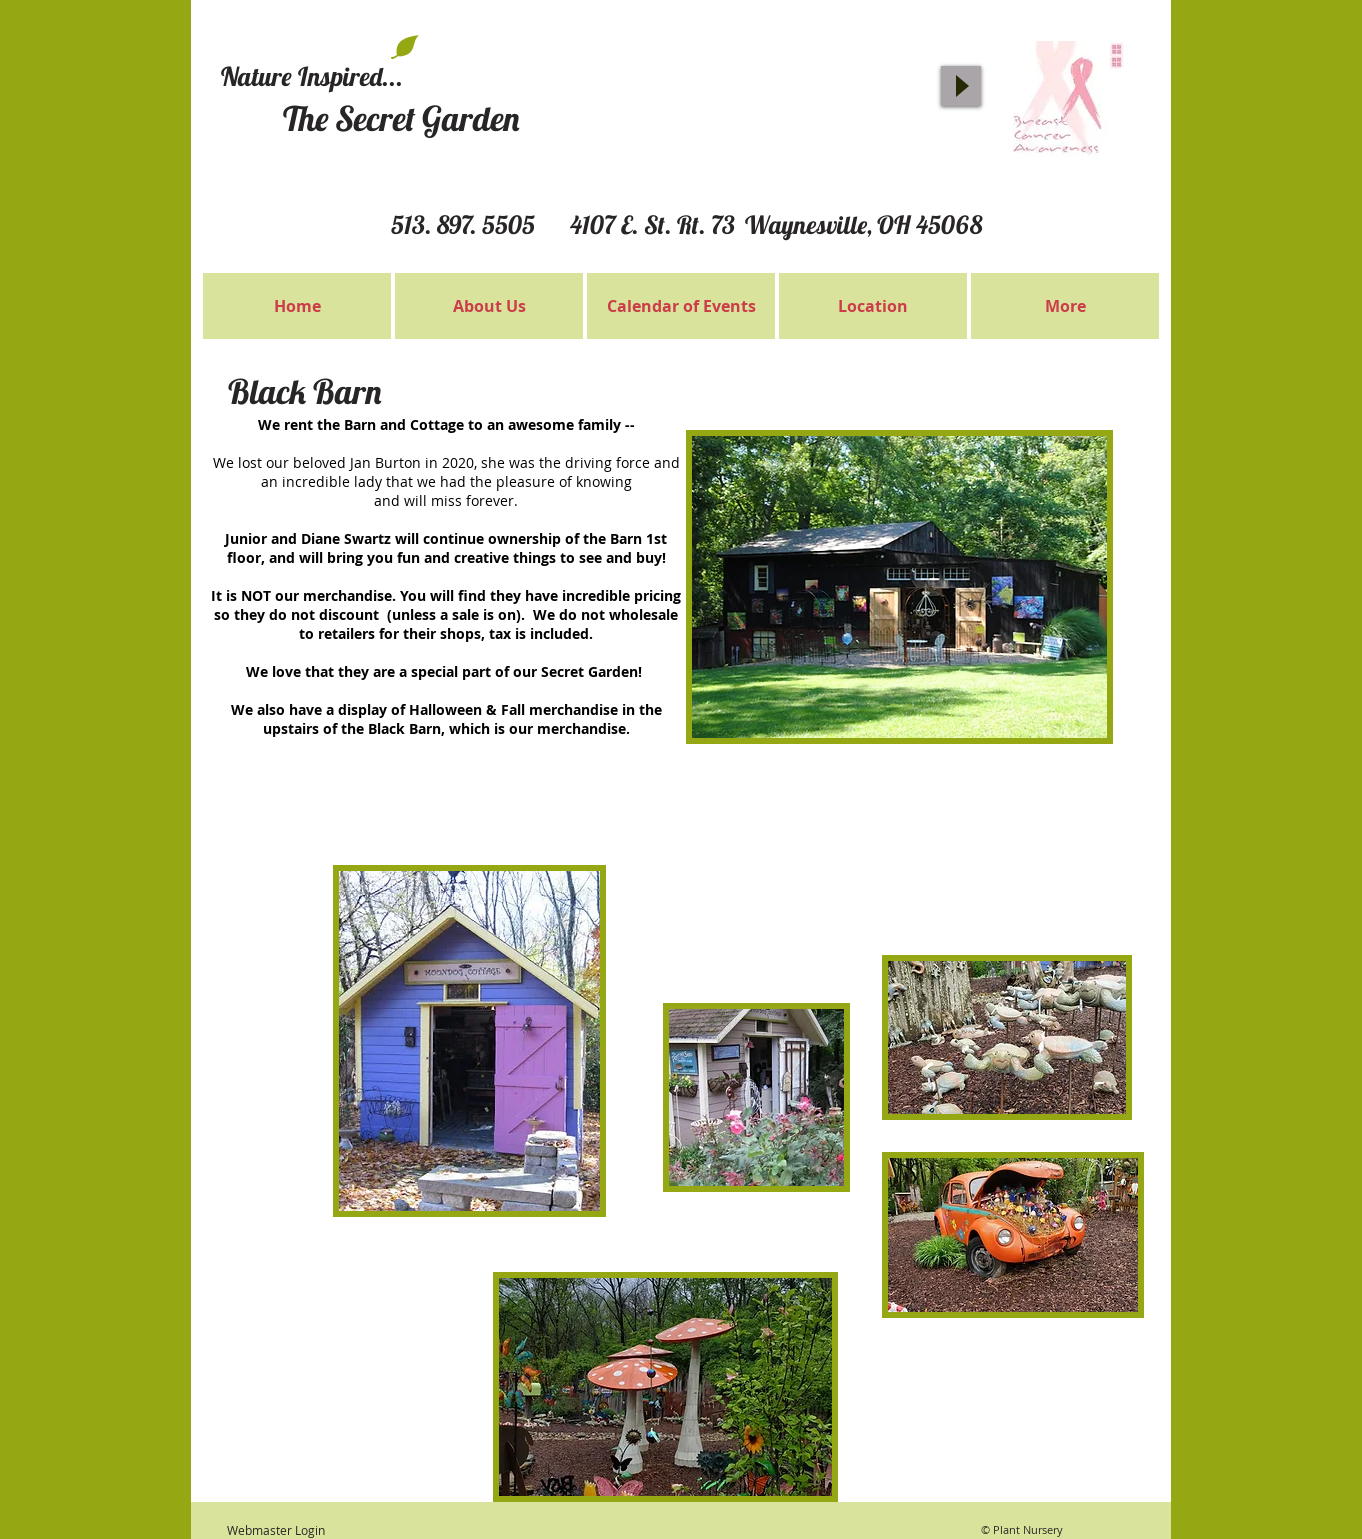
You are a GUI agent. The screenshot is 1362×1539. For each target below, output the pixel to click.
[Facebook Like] (906, 30)
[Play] (961, 86)
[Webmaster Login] (275, 1530)
